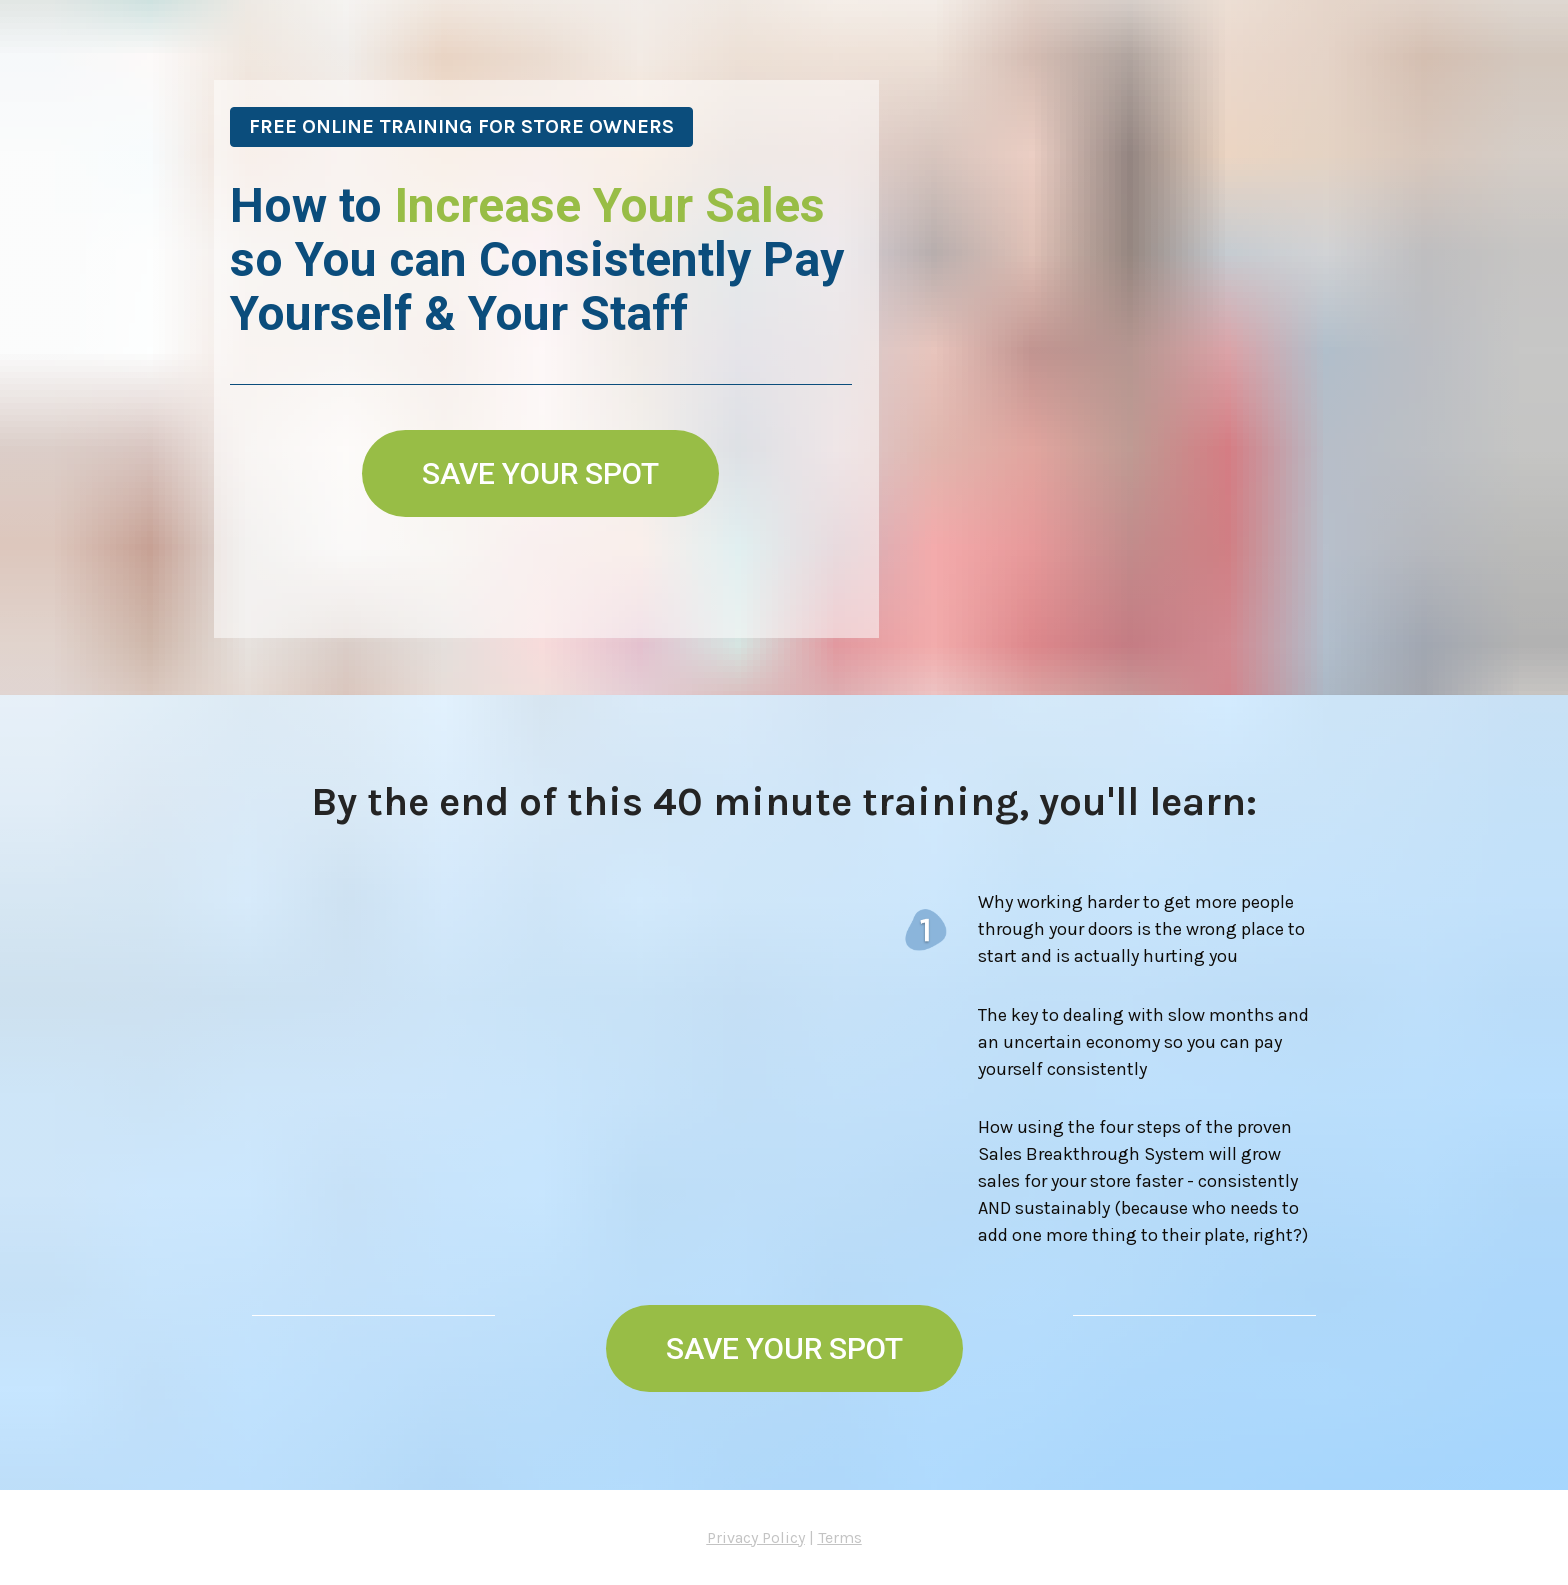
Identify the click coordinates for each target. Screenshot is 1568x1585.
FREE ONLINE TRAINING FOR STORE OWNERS (461, 126)
